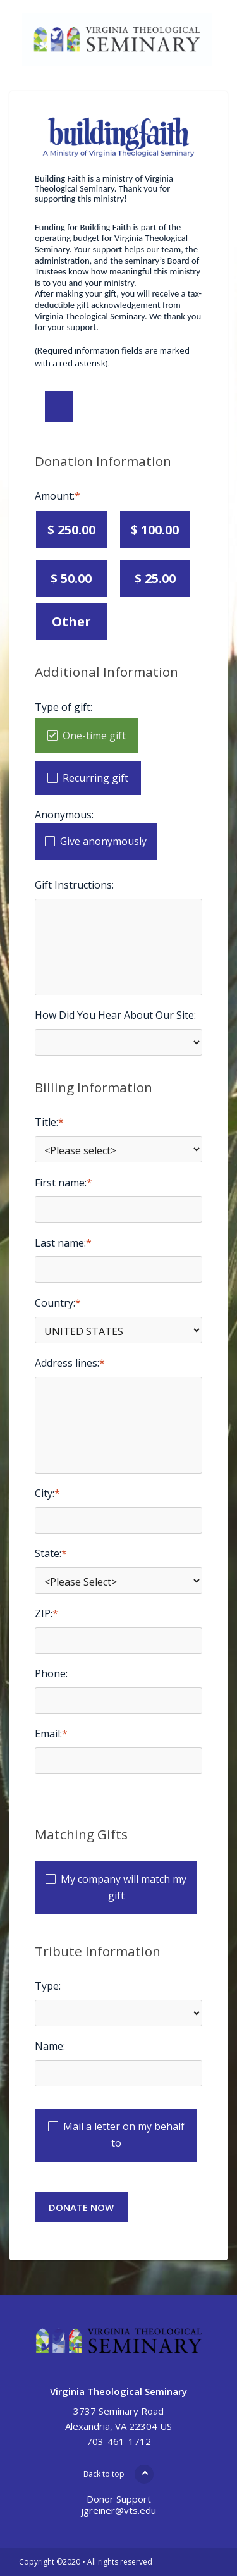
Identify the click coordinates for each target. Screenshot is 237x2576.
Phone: (51, 1673)
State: (48, 1553)
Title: (46, 1122)
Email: (48, 1734)
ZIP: (43, 1613)
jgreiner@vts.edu (118, 2510)
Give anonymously (103, 841)
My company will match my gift (123, 1887)
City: (44, 1493)
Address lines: (67, 1363)
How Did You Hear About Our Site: (115, 1015)
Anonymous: (64, 815)
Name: (50, 2046)
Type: (48, 1986)
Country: (55, 1303)
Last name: (60, 1243)
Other (71, 621)
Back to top (104, 2473)
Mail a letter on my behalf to (124, 2134)
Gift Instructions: (74, 885)
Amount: (55, 496)
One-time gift (94, 736)
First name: (61, 1183)
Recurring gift (95, 778)
